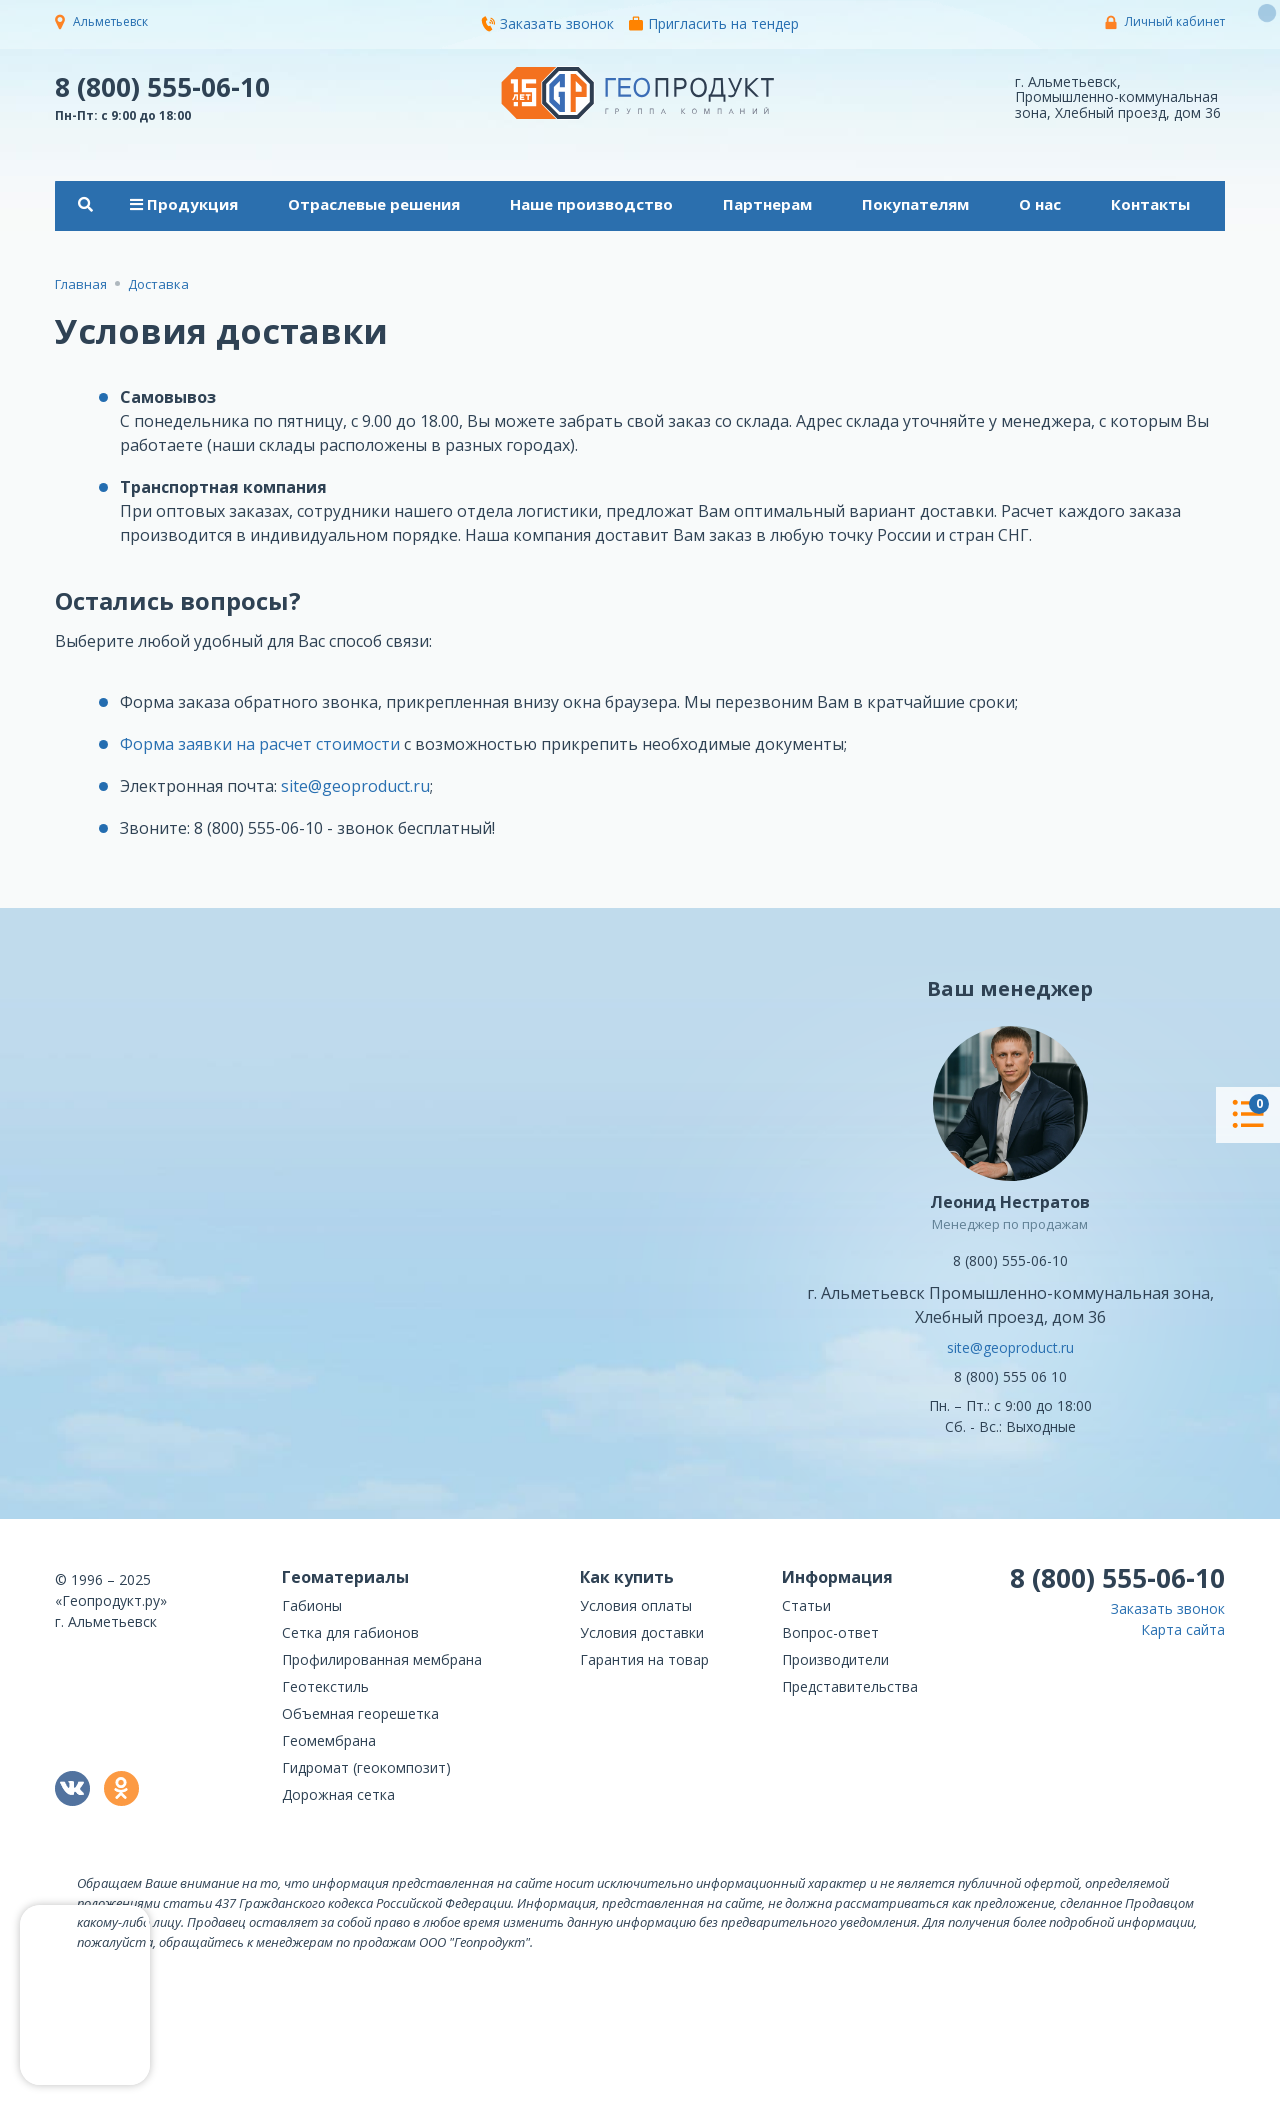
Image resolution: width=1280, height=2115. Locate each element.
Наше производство (591, 204)
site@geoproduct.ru (355, 786)
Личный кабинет (1175, 21)
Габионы (312, 1605)
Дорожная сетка (338, 1794)
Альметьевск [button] (110, 21)
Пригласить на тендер (714, 23)
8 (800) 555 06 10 (1010, 1376)
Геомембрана (329, 1740)
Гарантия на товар (644, 1659)
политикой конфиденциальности (1125, 2100)
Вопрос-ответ (830, 1632)
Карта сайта (1183, 1629)
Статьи (806, 1605)
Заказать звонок (547, 23)
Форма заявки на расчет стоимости (260, 744)
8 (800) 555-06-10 (162, 86)
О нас (1040, 204)
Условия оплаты (636, 1605)
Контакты (1150, 204)
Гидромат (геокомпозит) (366, 1767)
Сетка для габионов (350, 1632)
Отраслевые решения (374, 204)
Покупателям (915, 204)
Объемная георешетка (360, 1713)
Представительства (850, 1686)
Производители (835, 1659)
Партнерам (767, 204)
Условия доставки (642, 1632)
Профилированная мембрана (382, 1659)
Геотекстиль (325, 1686)
